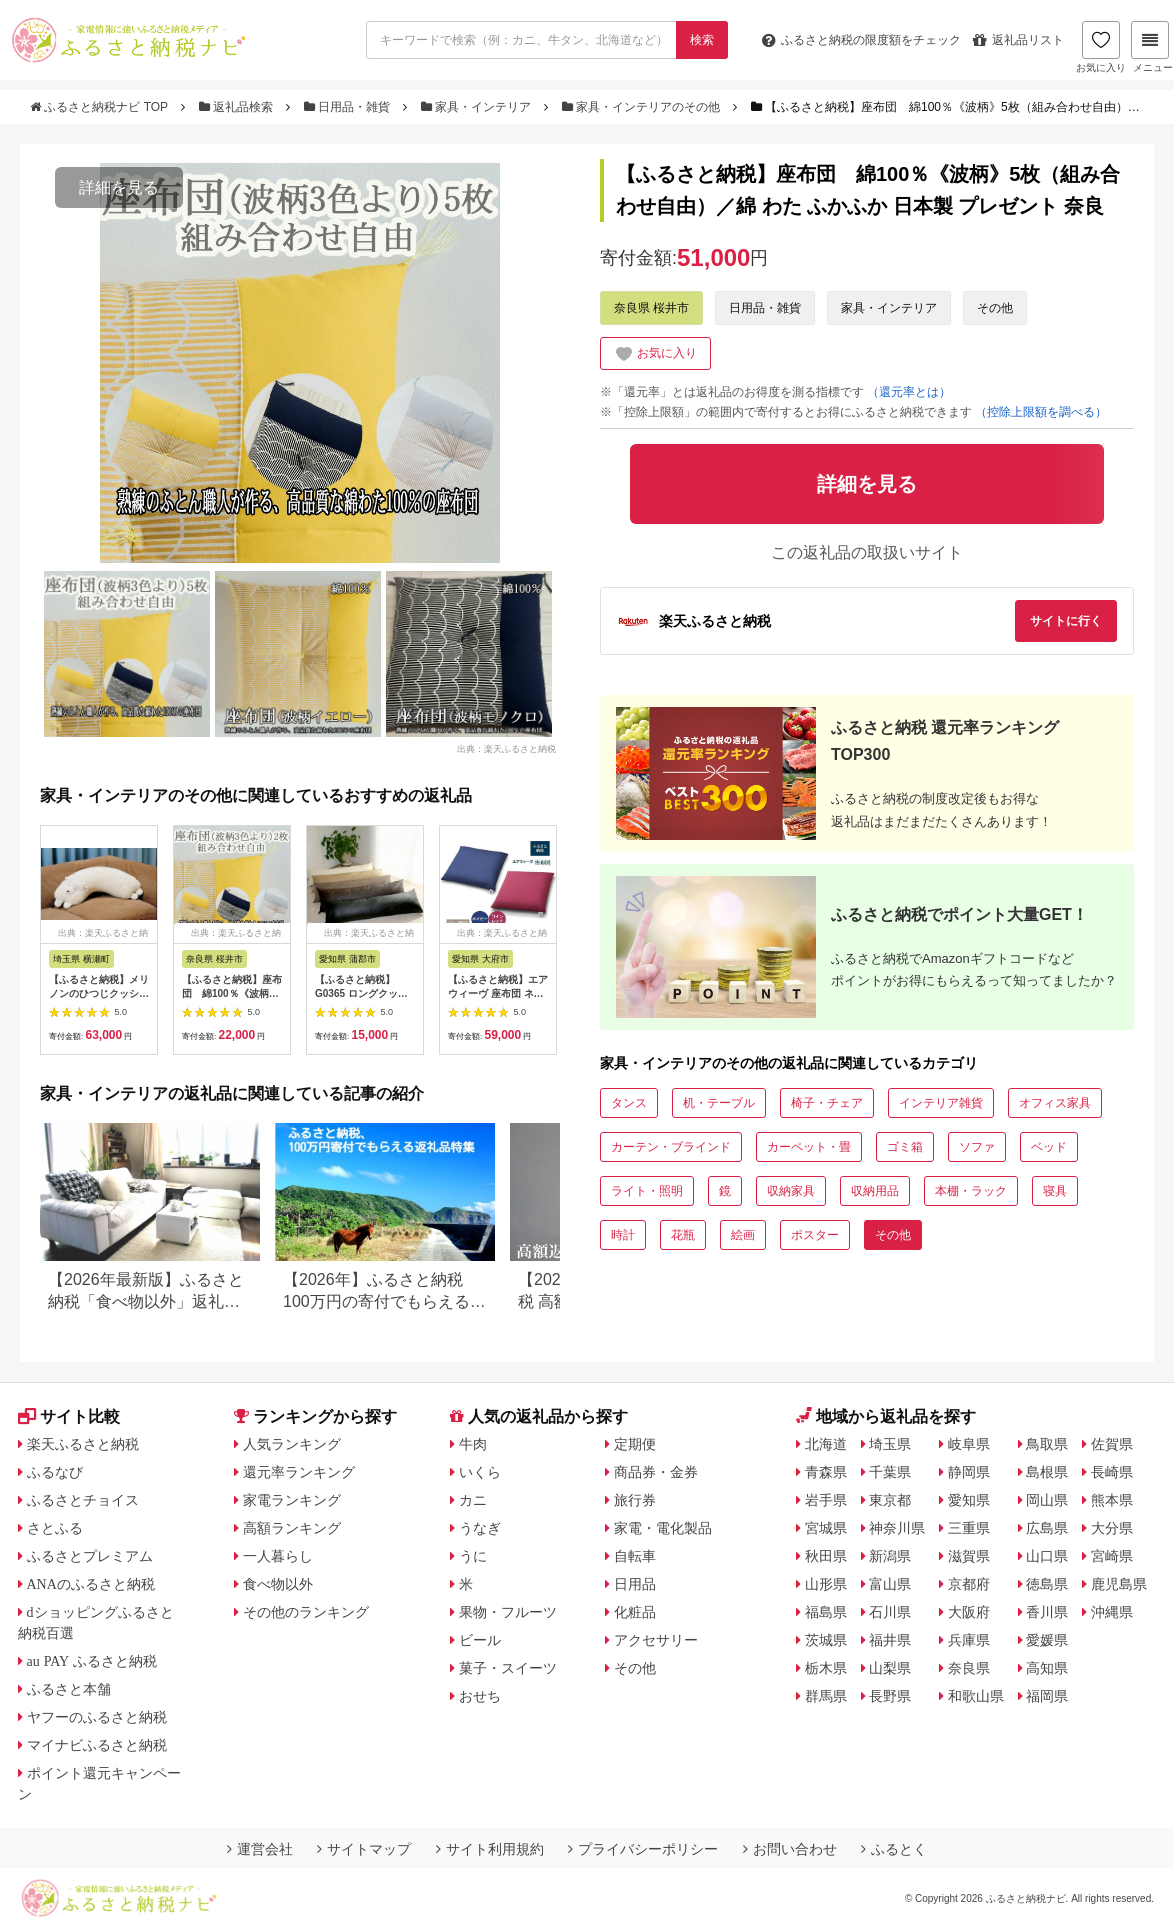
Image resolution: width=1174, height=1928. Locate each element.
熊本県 (1112, 1500)
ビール (480, 1640)
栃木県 (826, 1668)
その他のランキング (306, 1612)
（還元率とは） (909, 392)
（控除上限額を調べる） (1041, 412)
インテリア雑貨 (941, 1103)
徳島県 (1047, 1584)
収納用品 (875, 1191)
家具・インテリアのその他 (643, 107)
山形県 (826, 1584)
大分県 (1112, 1528)
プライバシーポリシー (643, 1849)
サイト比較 (69, 1416)
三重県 (969, 1528)
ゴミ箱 (905, 1147)
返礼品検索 (238, 107)
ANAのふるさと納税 (91, 1584)
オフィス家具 (1055, 1103)
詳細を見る (119, 187)
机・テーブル (719, 1103)
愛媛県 (1047, 1640)
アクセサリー (656, 1640)
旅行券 (635, 1500)
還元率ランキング (299, 1472)
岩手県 (826, 1500)
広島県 (1047, 1528)
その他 (995, 308)
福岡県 (1047, 1696)
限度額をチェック (861, 40)
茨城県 (826, 1640)
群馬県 (826, 1696)
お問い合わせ (790, 1849)
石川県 (890, 1612)
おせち (480, 1696)
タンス (629, 1103)
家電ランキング (292, 1500)
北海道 (826, 1444)
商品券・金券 (656, 1472)
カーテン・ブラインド (671, 1147)
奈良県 (969, 1668)
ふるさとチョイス (83, 1500)
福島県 (826, 1612)
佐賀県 (1112, 1444)
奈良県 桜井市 (651, 308)
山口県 (1047, 1556)
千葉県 (890, 1472)
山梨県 (890, 1668)
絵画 (743, 1235)
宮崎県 (1112, 1556)
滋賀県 (969, 1556)
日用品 (635, 1584)
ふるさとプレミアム (90, 1556)
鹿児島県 (1119, 1584)
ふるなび (55, 1472)
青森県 (826, 1472)
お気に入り (1101, 47)
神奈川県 (897, 1528)
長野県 (890, 1696)
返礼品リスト (1018, 40)
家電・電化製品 (663, 1528)
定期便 (635, 1444)
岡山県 (1047, 1500)
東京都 (890, 1500)
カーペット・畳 (809, 1147)
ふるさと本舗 (69, 1689)
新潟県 (890, 1556)
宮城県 (826, 1528)
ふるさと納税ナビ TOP (100, 107)
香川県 (1047, 1612)
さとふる (55, 1528)
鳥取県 (1047, 1444)
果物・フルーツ (508, 1612)
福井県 (890, 1640)
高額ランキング (292, 1528)
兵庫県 (969, 1640)
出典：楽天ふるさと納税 (506, 748)
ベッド (1049, 1147)
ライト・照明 (647, 1191)
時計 (623, 1235)
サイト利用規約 (490, 1849)
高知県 (1047, 1668)
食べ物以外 (278, 1584)
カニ (473, 1500)
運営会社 (260, 1849)
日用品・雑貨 (349, 107)
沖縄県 (1112, 1612)
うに (473, 1556)
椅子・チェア (827, 1103)
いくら (480, 1472)
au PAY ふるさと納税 (92, 1661)
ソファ (977, 1147)
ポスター (815, 1235)
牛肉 (473, 1444)
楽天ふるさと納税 (83, 1444)
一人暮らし (278, 1556)
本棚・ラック (971, 1191)
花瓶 (683, 1235)
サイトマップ (364, 1849)
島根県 (1047, 1472)
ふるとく (894, 1849)
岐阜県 (969, 1444)
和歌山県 (976, 1696)
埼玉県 (890, 1444)
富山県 (890, 1584)
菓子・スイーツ (508, 1668)
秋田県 (826, 1556)
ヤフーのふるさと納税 (97, 1717)
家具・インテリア (478, 107)
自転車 (635, 1556)
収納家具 (791, 1191)
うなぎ (480, 1528)
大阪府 (969, 1612)
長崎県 (1112, 1472)
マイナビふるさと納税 (97, 1745)
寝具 (1055, 1191)
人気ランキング (292, 1444)
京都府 (969, 1584)
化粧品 (635, 1612)
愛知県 (969, 1500)
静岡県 (969, 1472)
